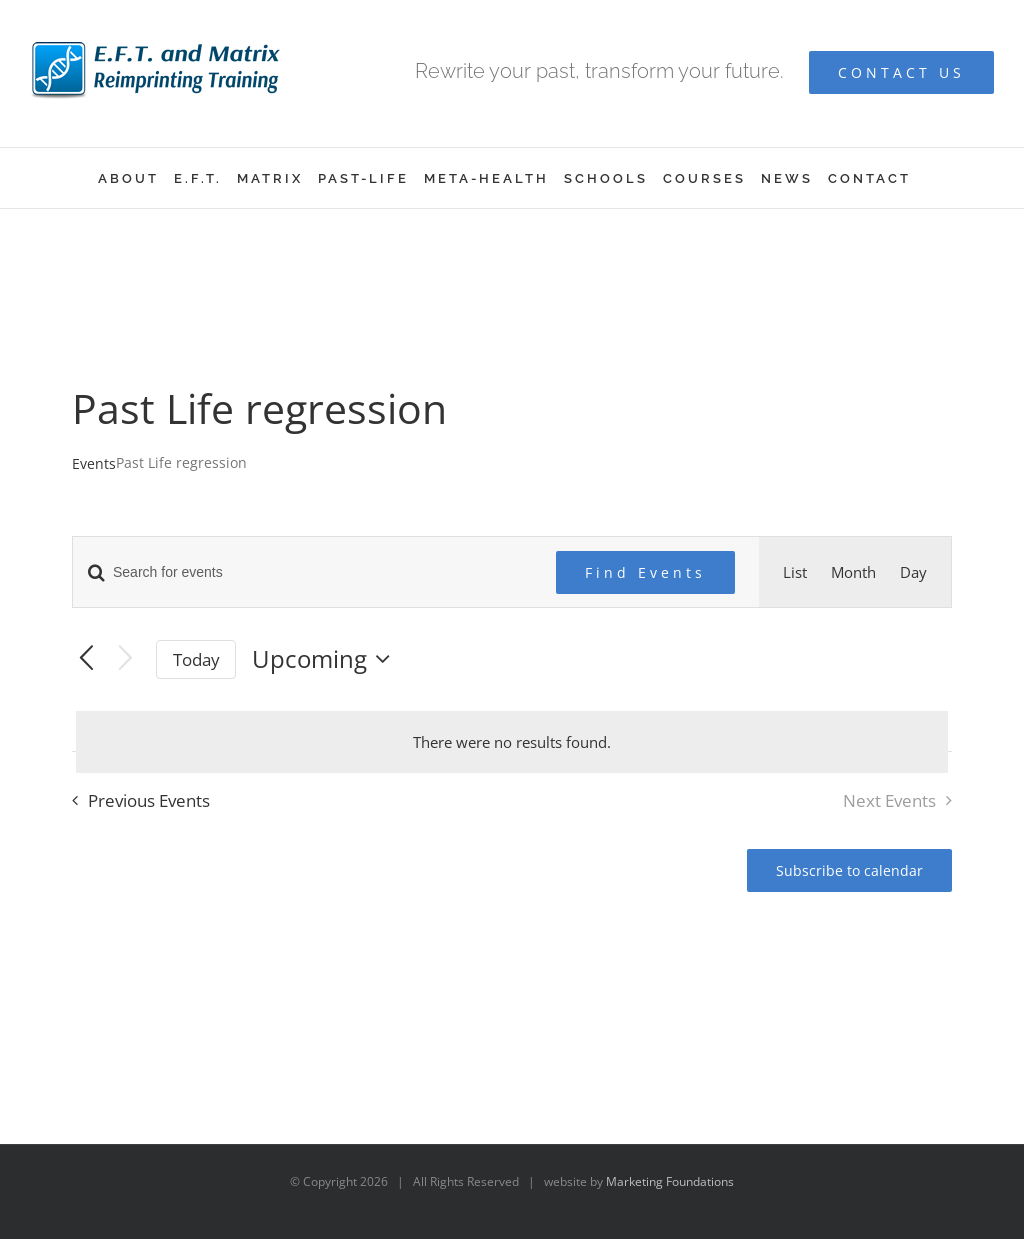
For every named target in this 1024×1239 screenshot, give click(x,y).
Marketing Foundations (670, 1181)
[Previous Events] (86, 659)
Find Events (645, 572)
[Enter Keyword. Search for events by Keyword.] (302, 572)
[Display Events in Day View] (913, 572)
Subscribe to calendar (849, 870)
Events (94, 463)
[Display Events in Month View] (853, 572)
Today (196, 659)
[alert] (512, 742)
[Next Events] (125, 659)
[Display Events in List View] (795, 572)
